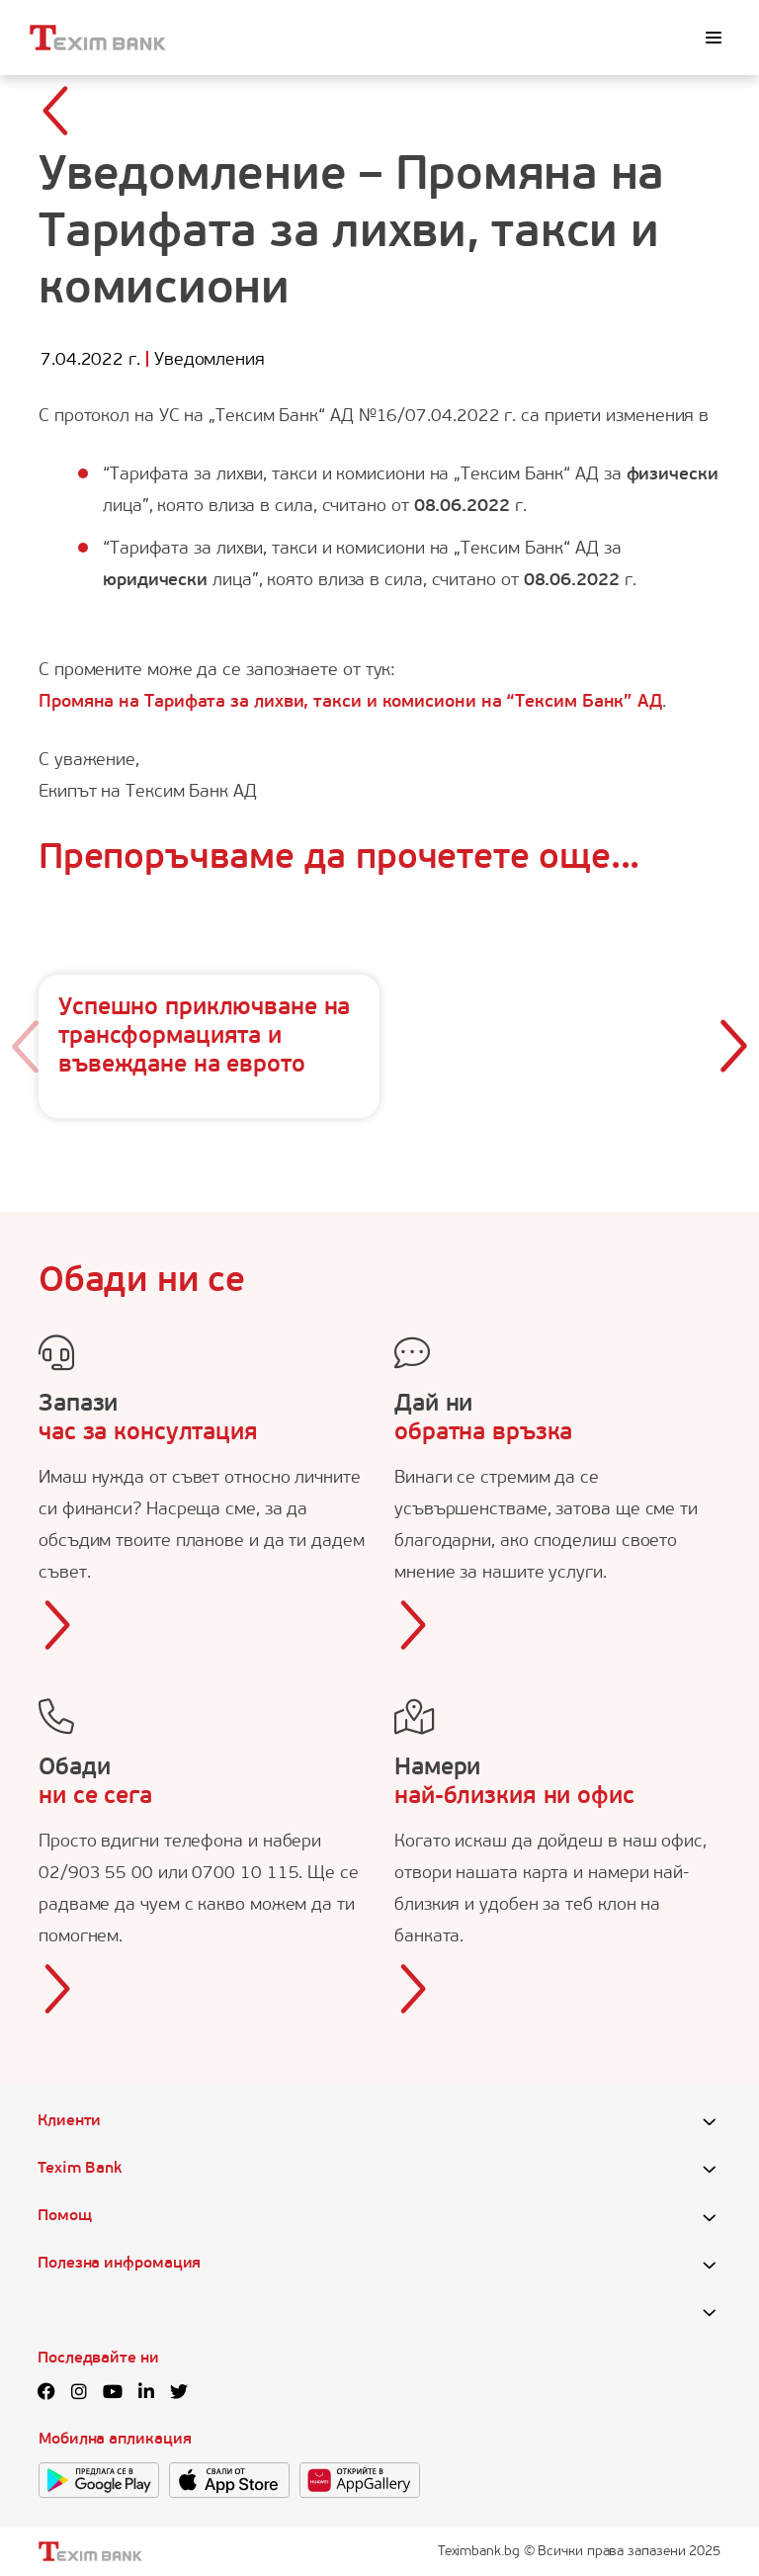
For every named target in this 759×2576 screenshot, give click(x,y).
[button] (732, 1047)
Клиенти (69, 2121)
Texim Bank (80, 2169)
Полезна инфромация (119, 2264)
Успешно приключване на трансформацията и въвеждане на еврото (204, 1036)
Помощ (65, 2216)
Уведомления (209, 360)
